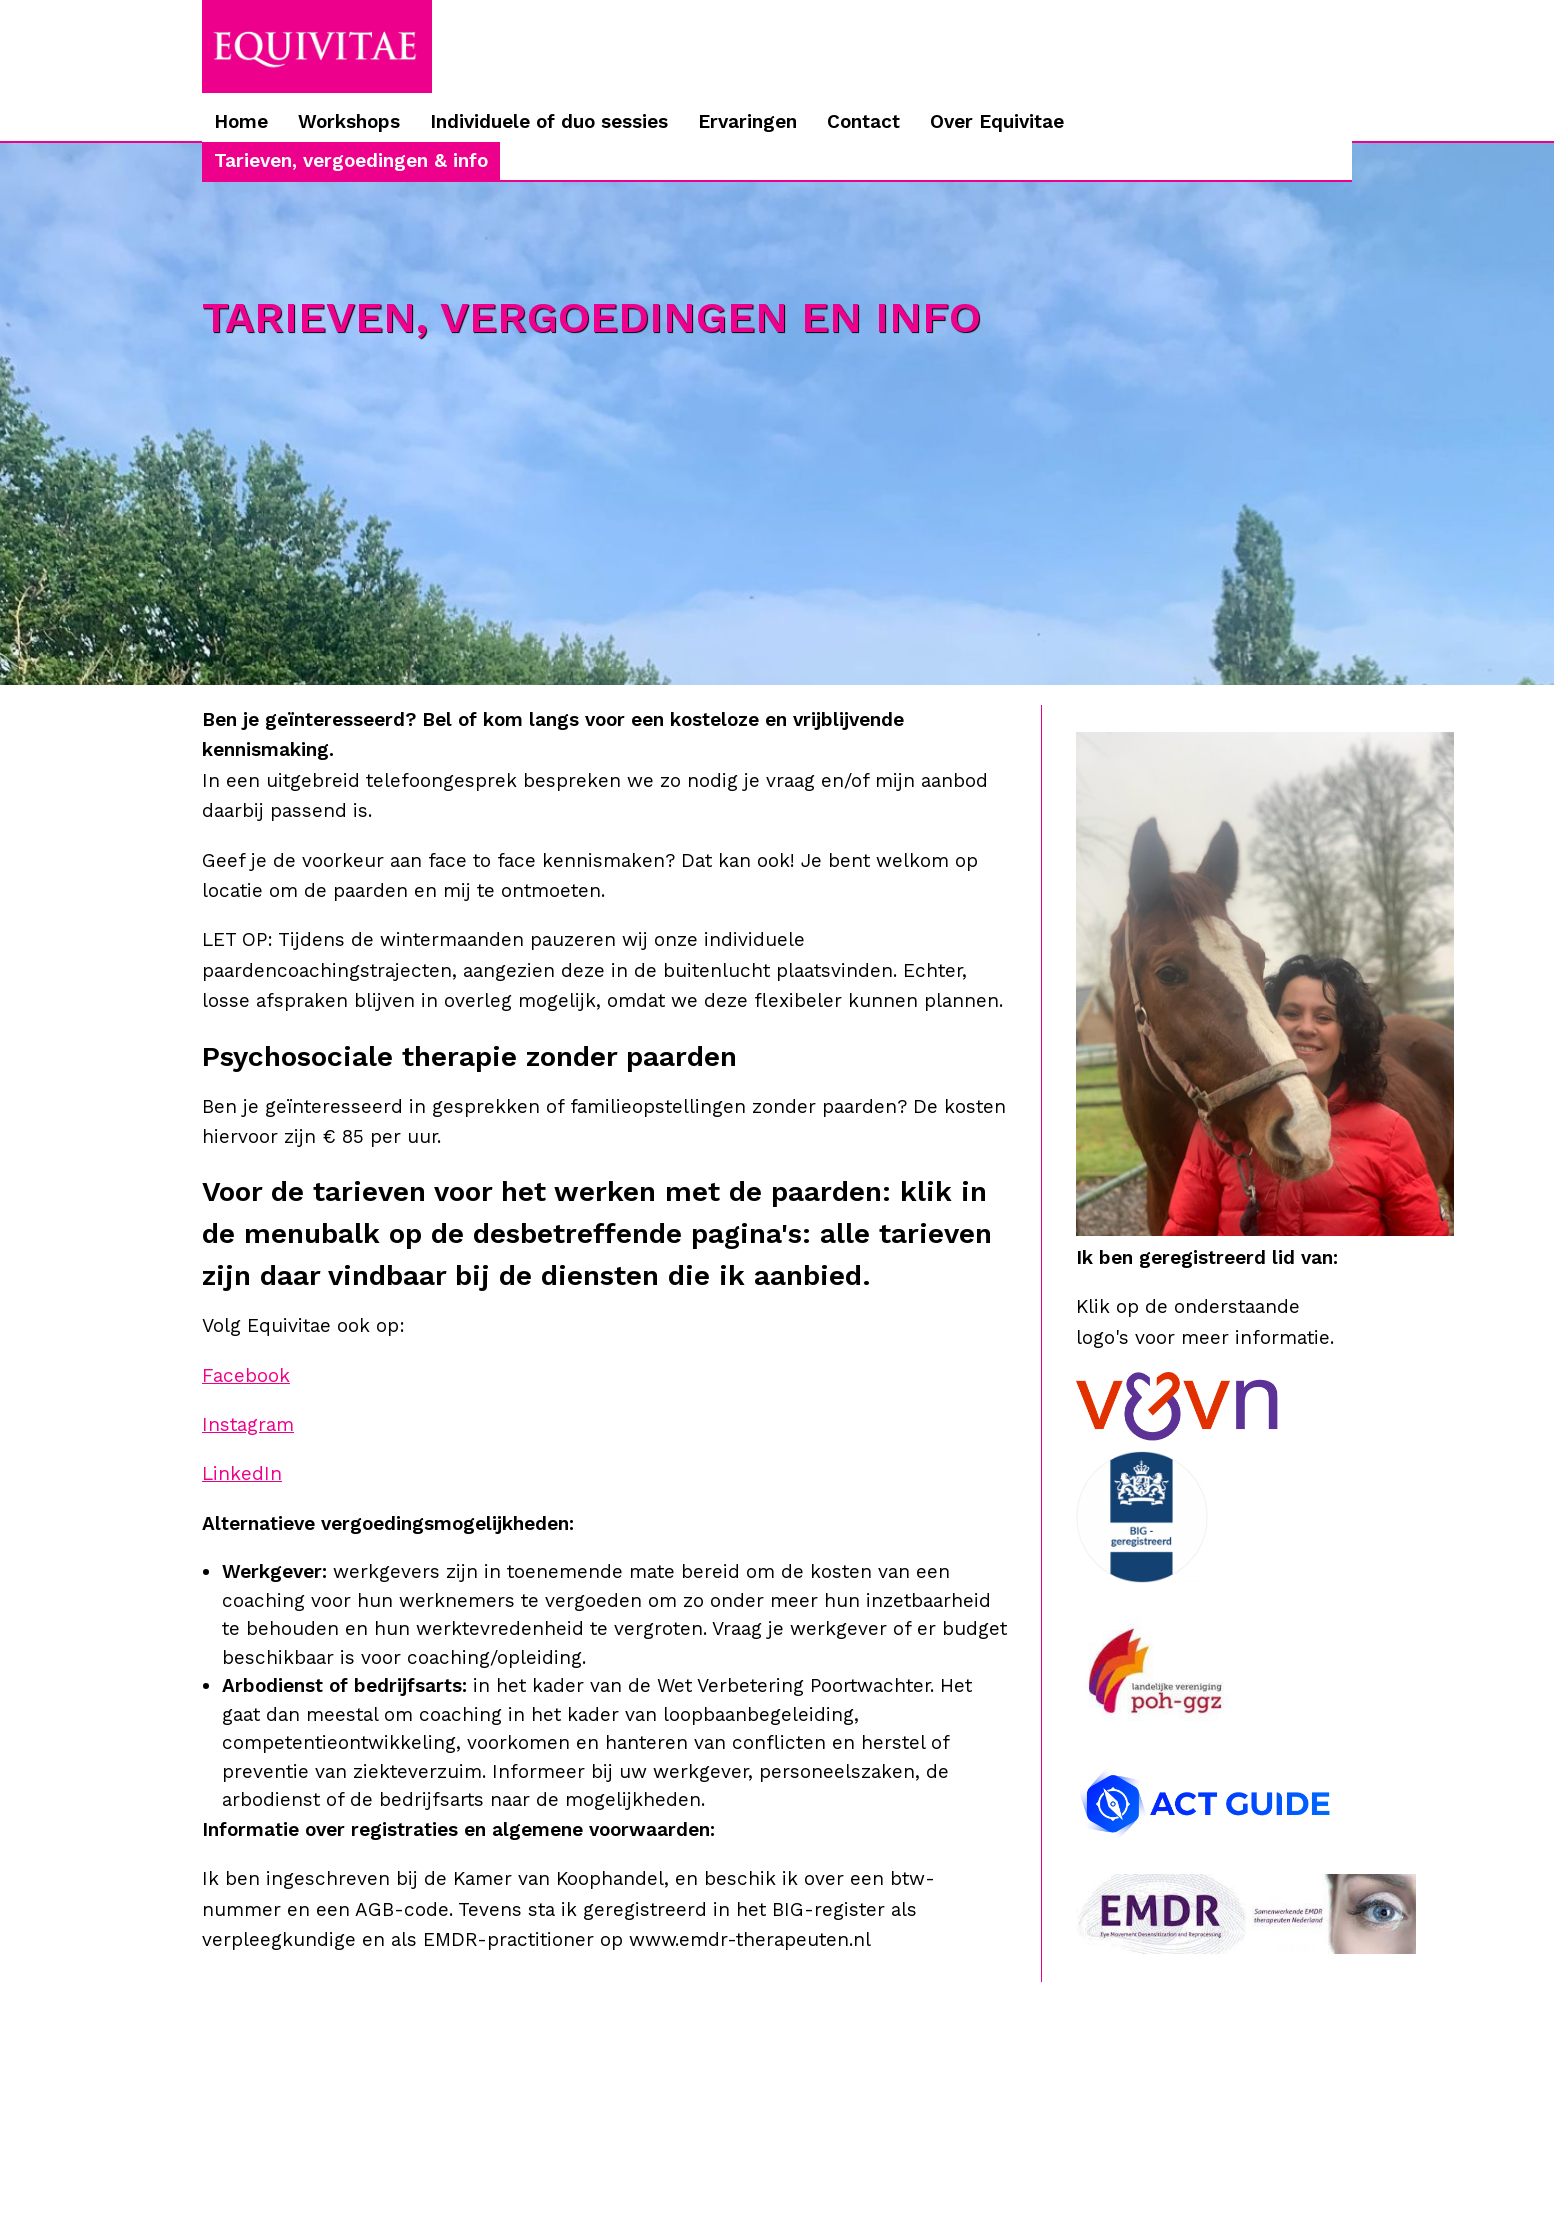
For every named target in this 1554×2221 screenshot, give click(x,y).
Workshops (349, 121)
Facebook (246, 1375)
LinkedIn (242, 1473)
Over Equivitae (997, 121)
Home (241, 121)
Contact (863, 121)
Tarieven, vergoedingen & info (351, 160)
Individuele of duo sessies (549, 121)
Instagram (248, 1424)
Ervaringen (747, 121)
